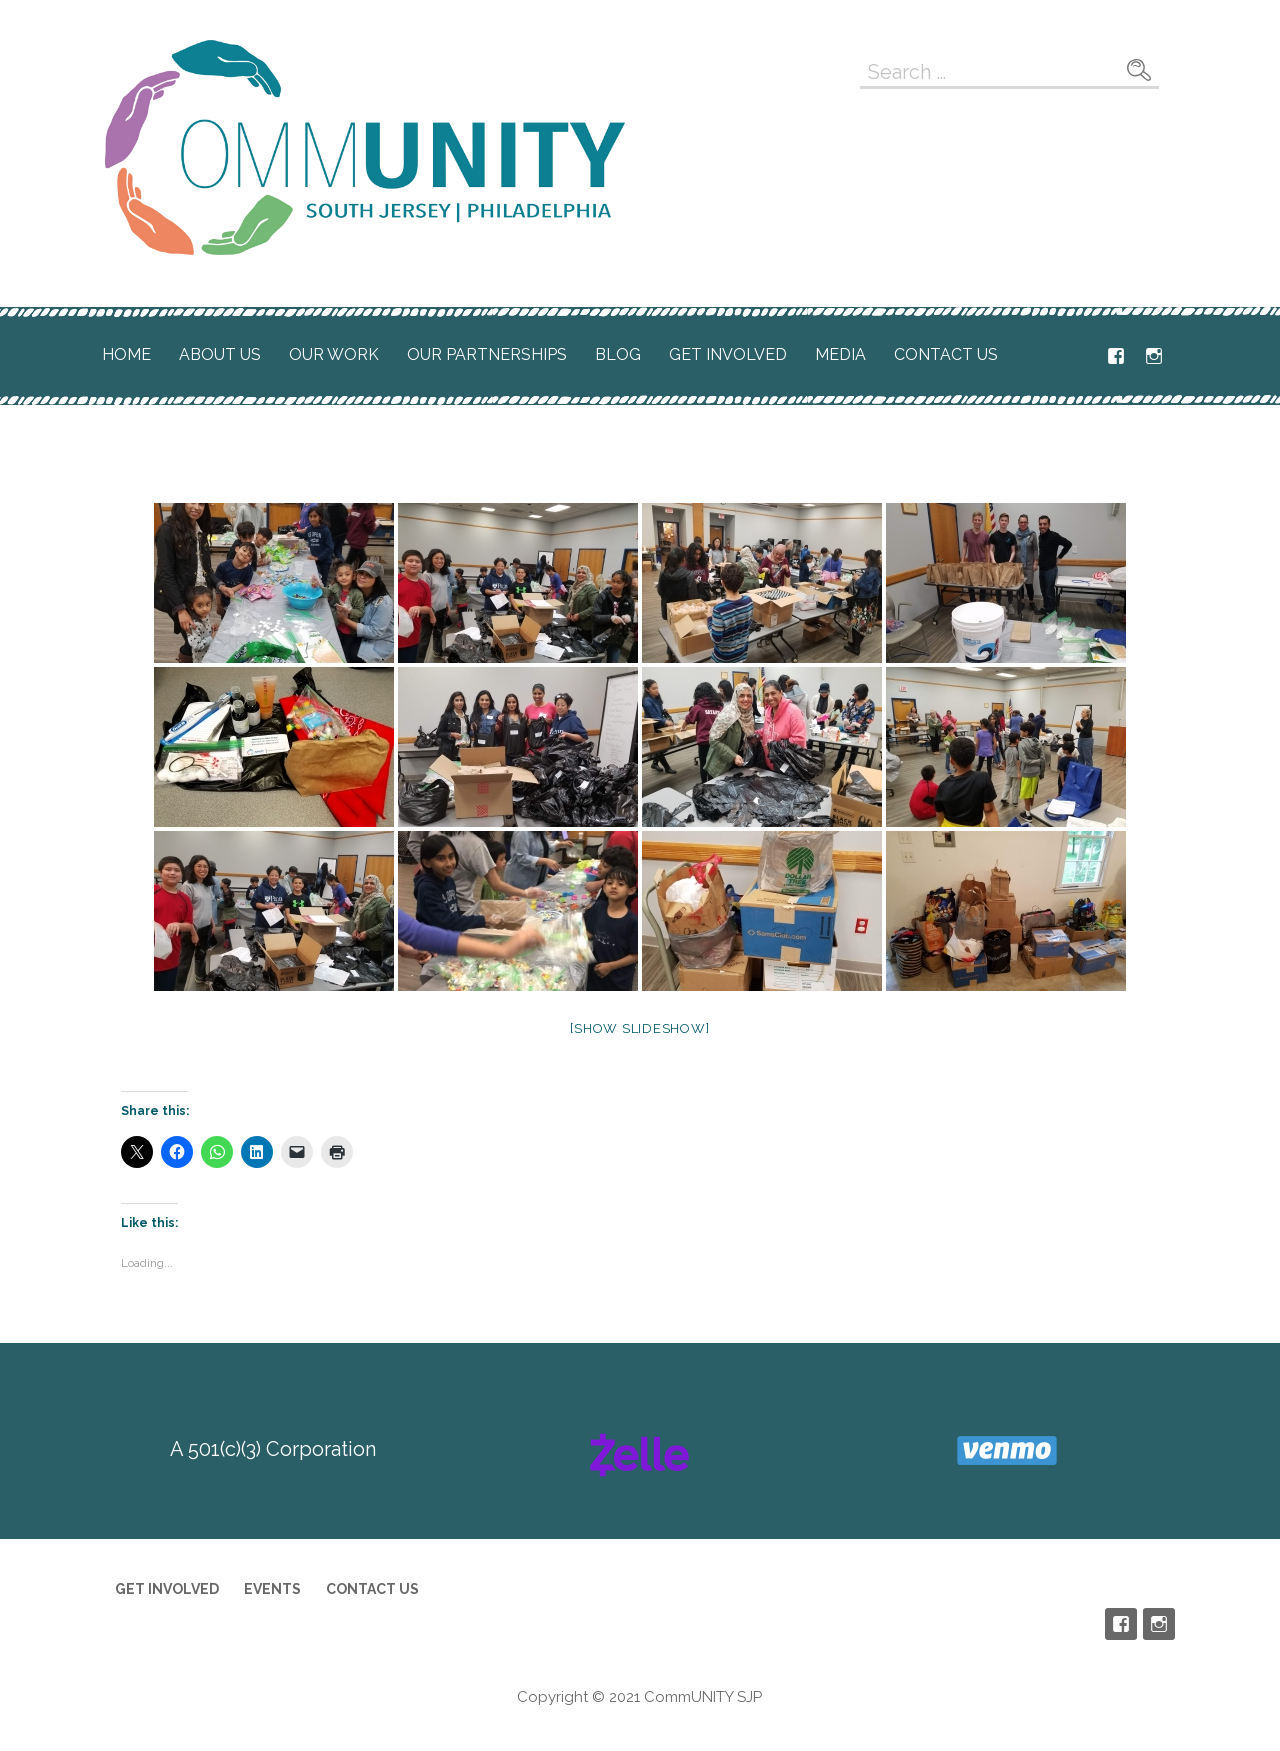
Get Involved (728, 354)
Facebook (1116, 356)
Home (126, 354)
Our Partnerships (487, 354)
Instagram (1154, 356)
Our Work (334, 354)
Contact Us (946, 354)
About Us (220, 354)
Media (840, 354)
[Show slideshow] (639, 1028)
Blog (618, 354)
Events (272, 1589)
